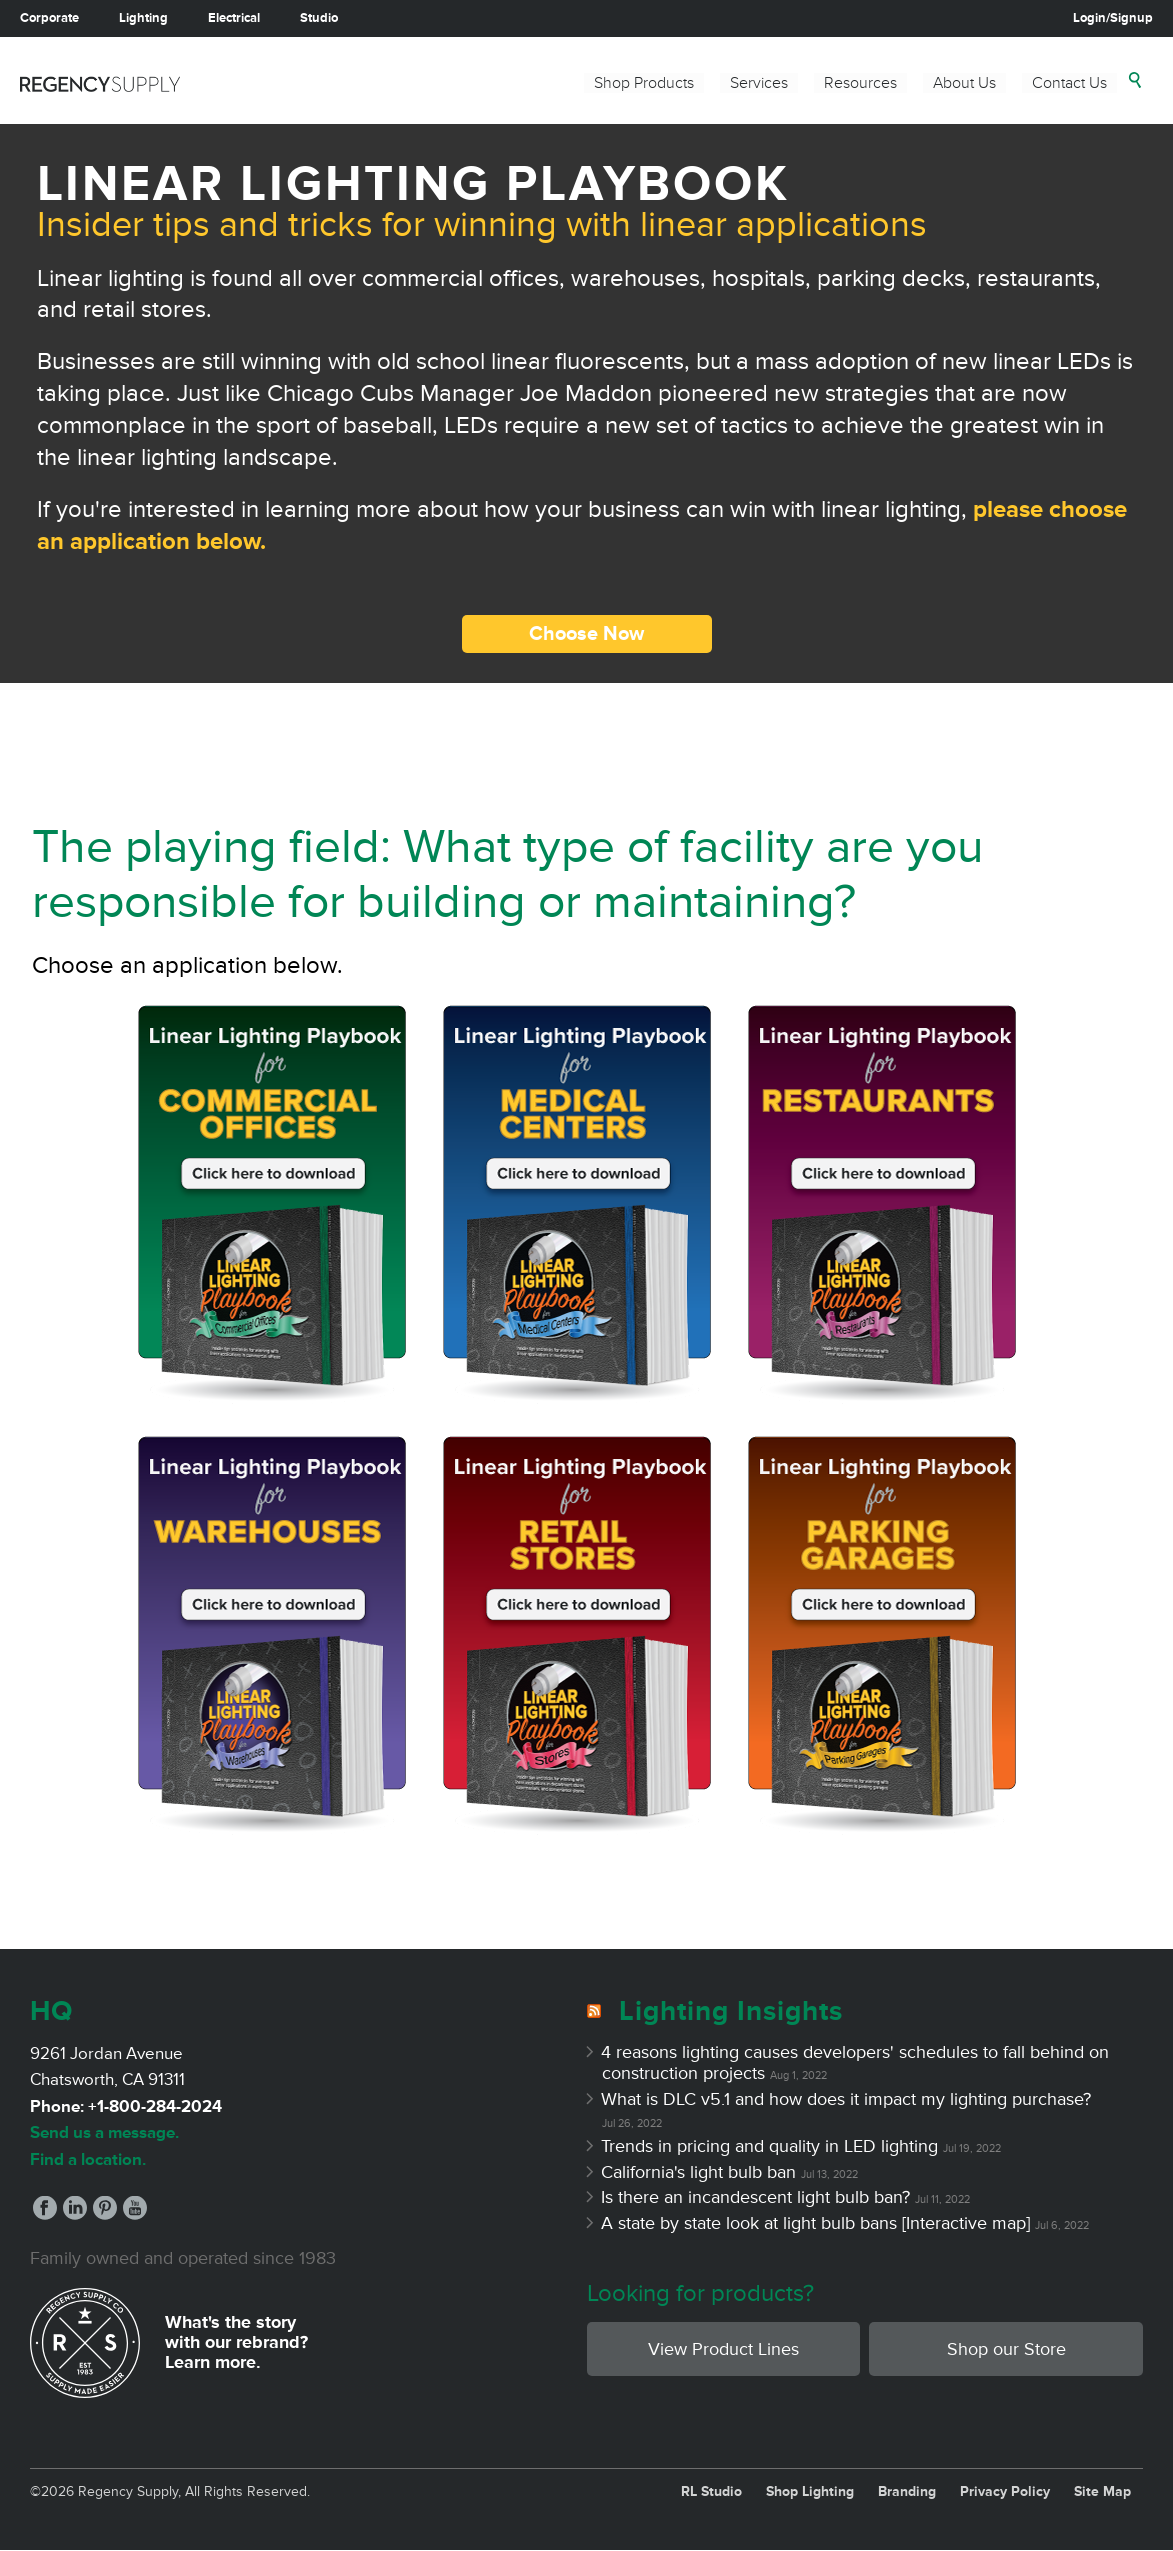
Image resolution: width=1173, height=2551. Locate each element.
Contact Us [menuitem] (1069, 83)
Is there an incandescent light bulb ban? (756, 2197)
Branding (907, 2492)
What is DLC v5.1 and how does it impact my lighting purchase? (846, 2099)
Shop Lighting (810, 2492)
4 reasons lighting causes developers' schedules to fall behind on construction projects (855, 2063)
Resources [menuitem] (860, 83)
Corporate (49, 18)
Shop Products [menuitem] (644, 83)
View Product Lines (723, 2349)
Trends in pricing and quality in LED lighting (770, 2146)
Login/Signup (1113, 18)
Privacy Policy (1005, 2492)
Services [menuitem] (759, 83)
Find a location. (88, 2159)
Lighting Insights (731, 2011)
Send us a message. (104, 2132)
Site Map (1102, 2492)
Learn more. (213, 2362)
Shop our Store (1006, 2349)
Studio (319, 18)
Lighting (143, 18)
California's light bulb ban (699, 2172)
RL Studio (711, 2492)
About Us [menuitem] (964, 83)
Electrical (234, 18)
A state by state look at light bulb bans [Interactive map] (816, 2223)
